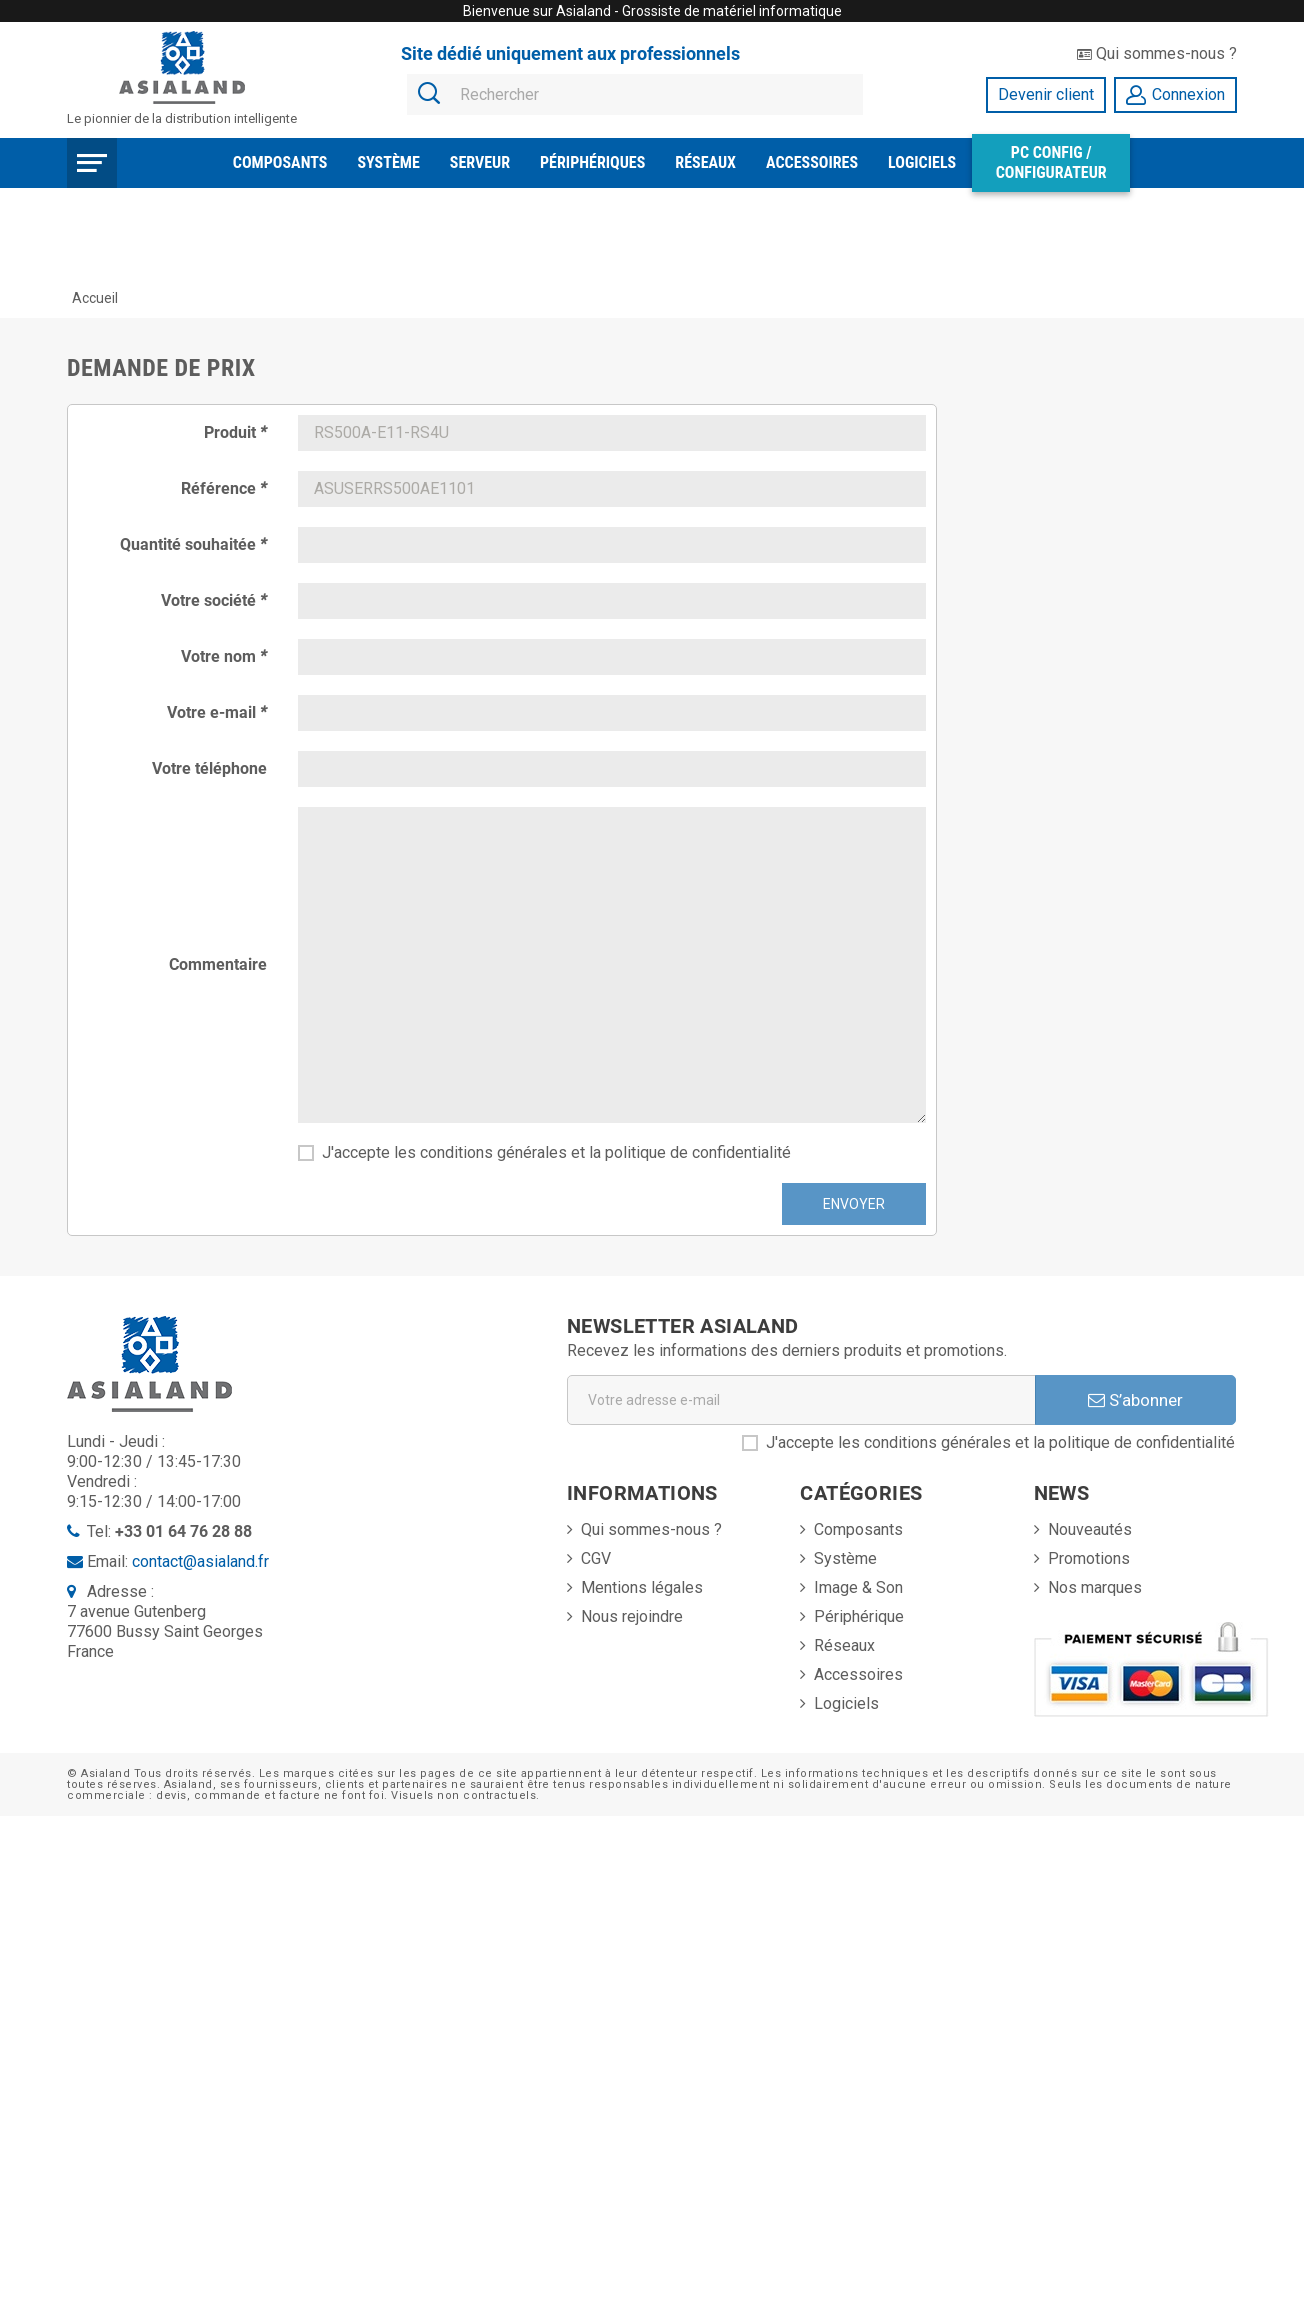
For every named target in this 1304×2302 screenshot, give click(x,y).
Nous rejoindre (632, 1616)
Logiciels (922, 162)
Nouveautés (1090, 1529)
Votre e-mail (217, 712)
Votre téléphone (209, 768)
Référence (224, 488)
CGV (596, 1558)
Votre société (214, 600)
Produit (235, 432)
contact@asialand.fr (200, 1561)
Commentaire (218, 964)
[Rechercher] (635, 95)
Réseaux (705, 162)
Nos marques (1095, 1587)
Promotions (1089, 1558)
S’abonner (1135, 1400)
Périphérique (859, 1616)
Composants (280, 162)
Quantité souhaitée (193, 544)
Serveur (480, 162)
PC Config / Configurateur (1051, 162)
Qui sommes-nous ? (1157, 53)
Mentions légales (642, 1587)
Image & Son (858, 1587)
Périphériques (592, 162)
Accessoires (812, 162)
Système (388, 162)
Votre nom (224, 656)
